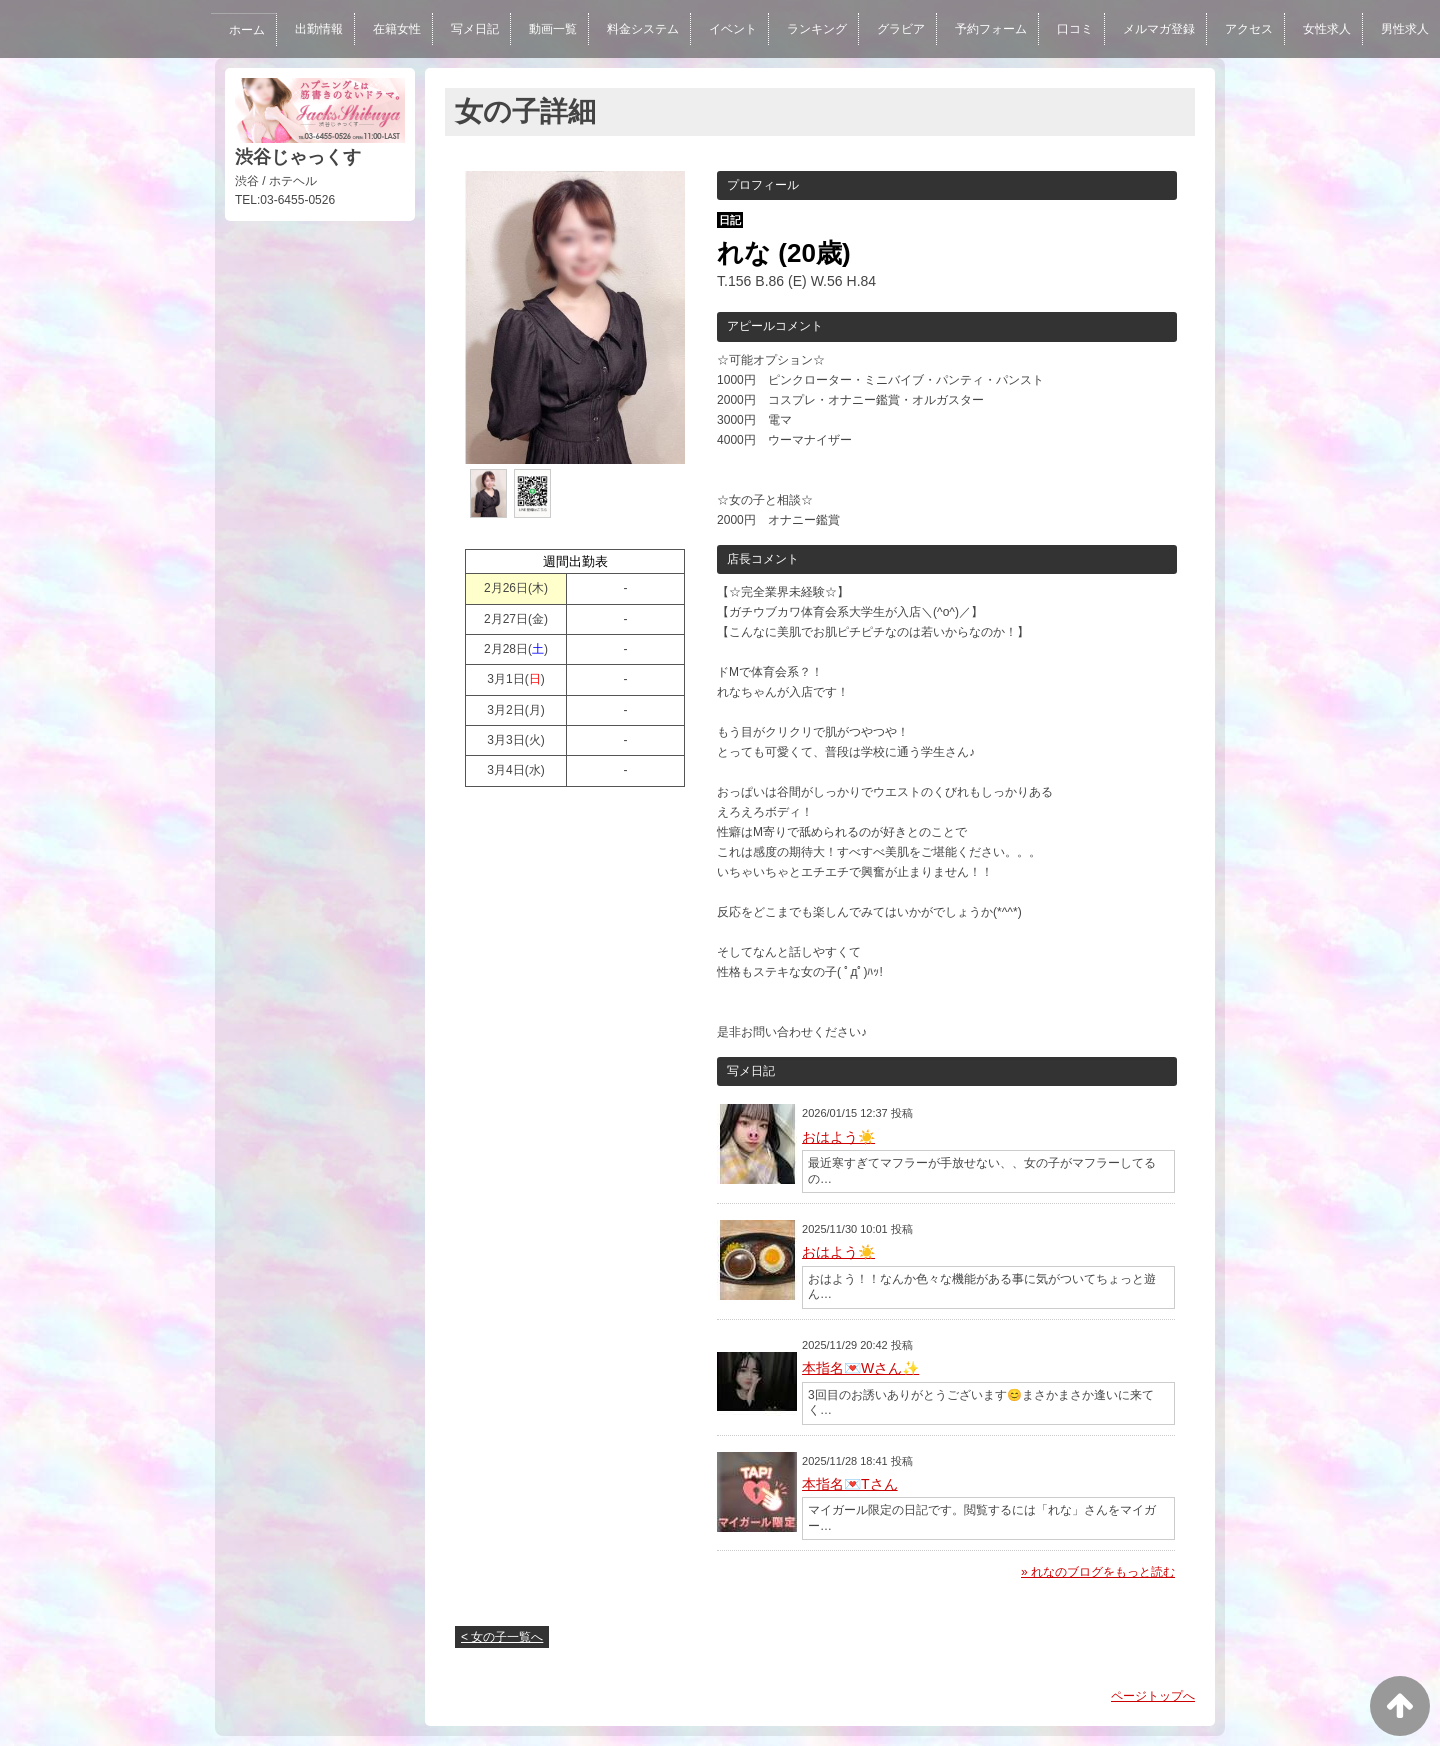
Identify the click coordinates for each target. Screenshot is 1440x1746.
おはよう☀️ (838, 1137)
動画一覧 (543, 29)
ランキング (810, 29)
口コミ (1071, 29)
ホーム (234, 30)
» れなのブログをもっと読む (1098, 1572)
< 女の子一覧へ (502, 1637)
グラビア (895, 29)
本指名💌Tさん (850, 1484)
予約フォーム (986, 29)
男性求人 (1404, 29)
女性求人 (1325, 29)
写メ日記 (464, 29)
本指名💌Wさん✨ (860, 1368)
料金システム (634, 29)
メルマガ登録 (1155, 29)
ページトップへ (1153, 1696)
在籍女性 (385, 29)
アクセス (1247, 29)
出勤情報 (306, 29)
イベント (725, 29)
